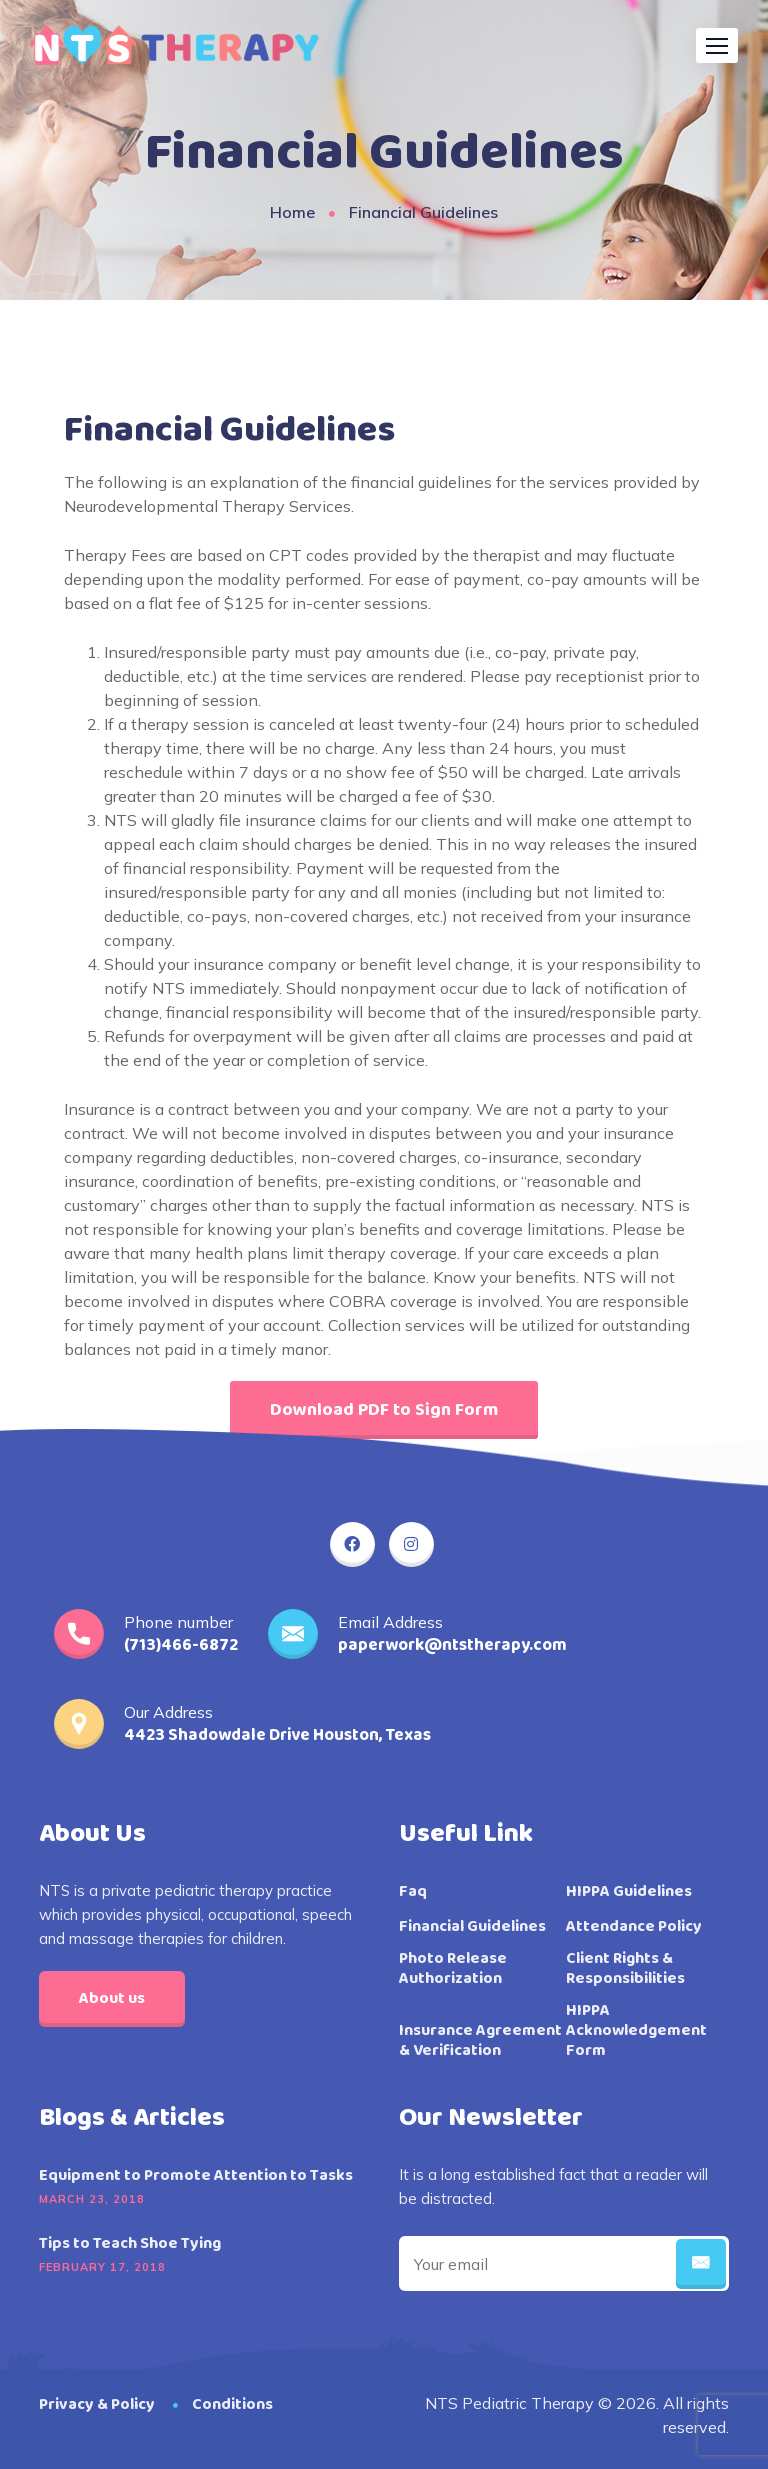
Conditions (232, 2404)
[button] (717, 45)
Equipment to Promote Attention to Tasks (196, 2176)
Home (292, 212)
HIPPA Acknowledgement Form (636, 2031)
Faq (413, 1892)
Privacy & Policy (97, 2404)
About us (112, 1998)
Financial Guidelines (472, 1927)
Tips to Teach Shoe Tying (130, 2244)
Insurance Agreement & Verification (480, 2041)
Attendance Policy (634, 1927)
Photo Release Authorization (453, 1969)
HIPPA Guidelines (629, 1892)
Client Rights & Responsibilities (625, 1969)
